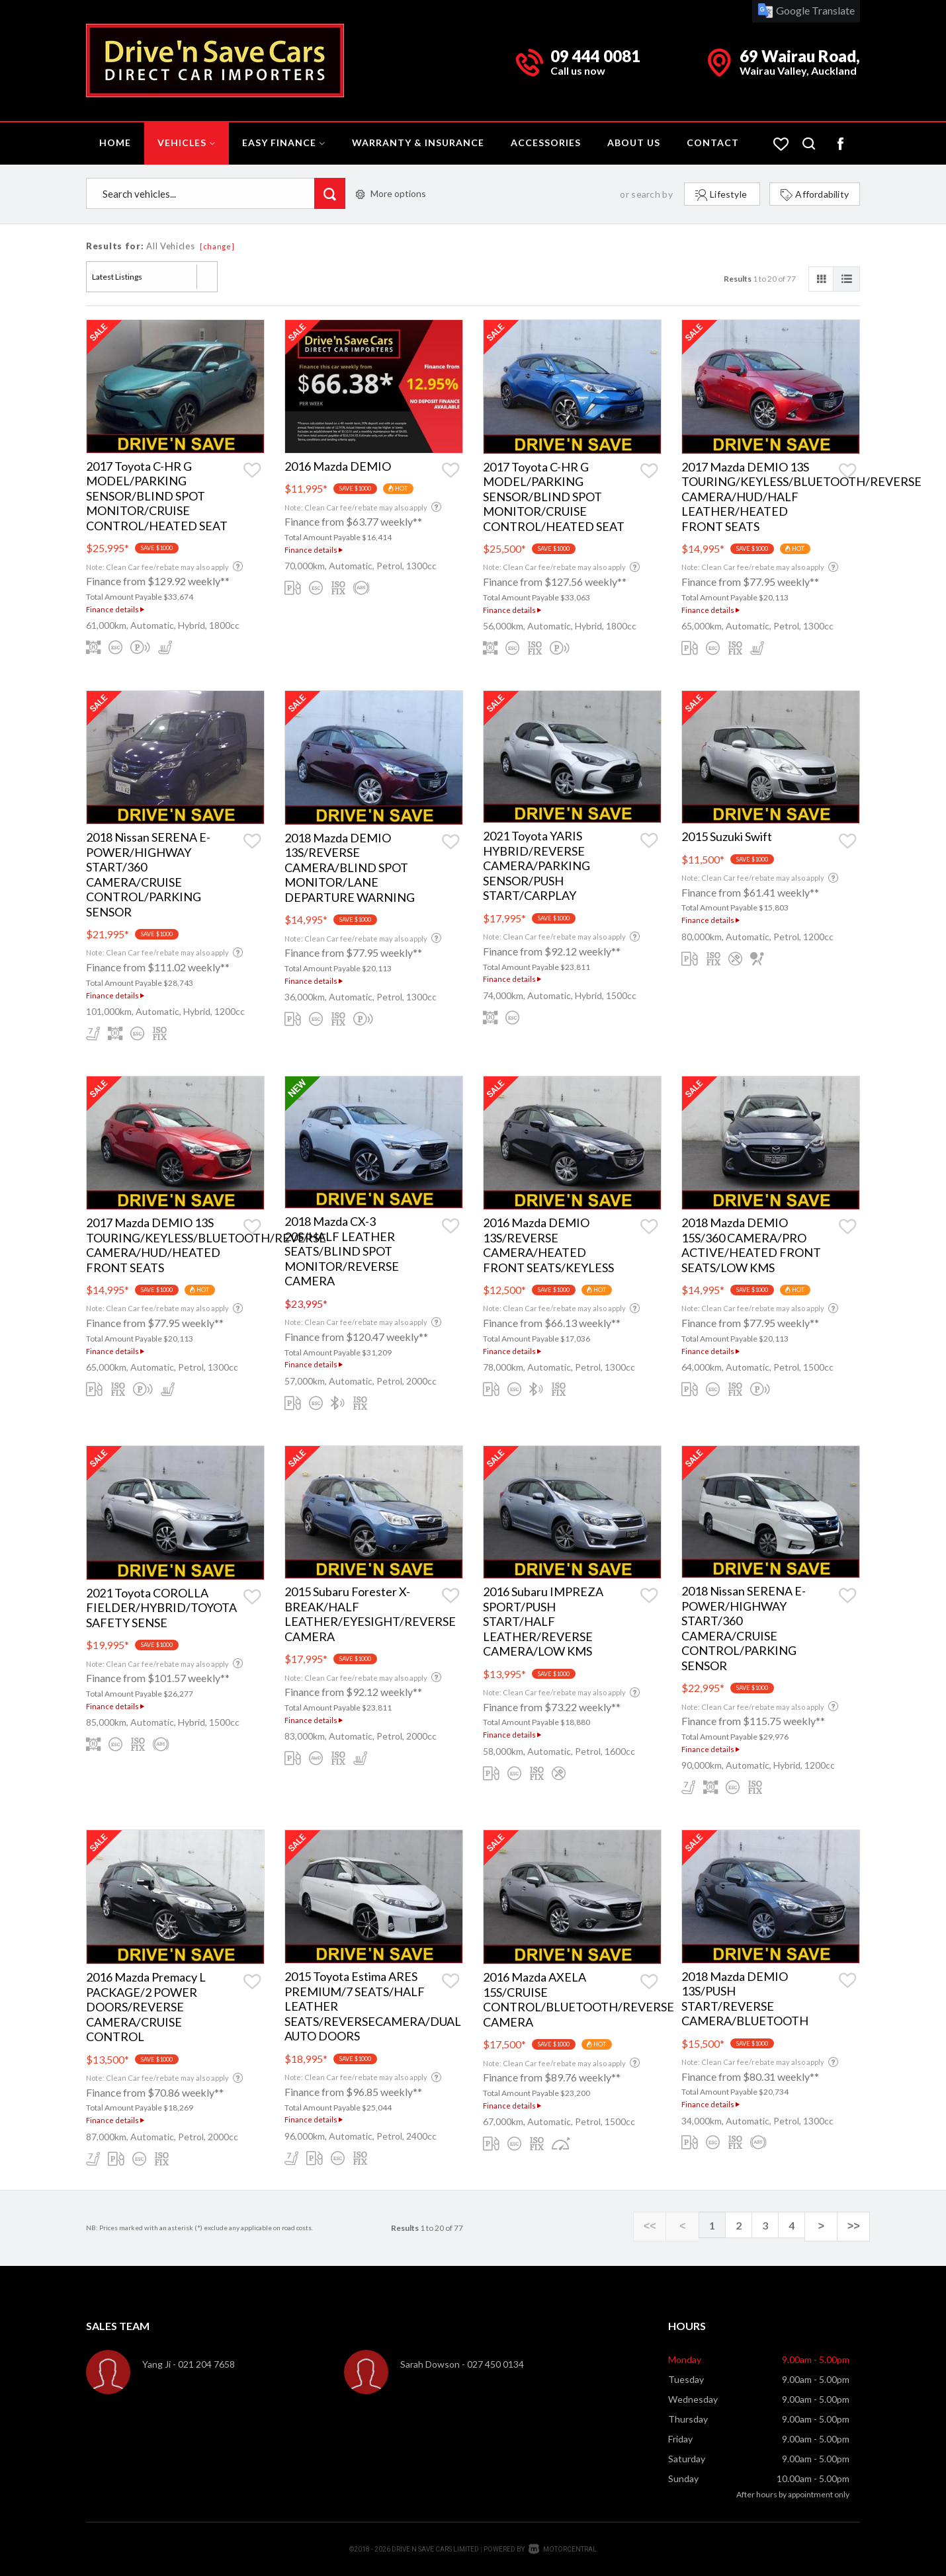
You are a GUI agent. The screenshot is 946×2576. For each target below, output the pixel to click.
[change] (217, 246)
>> (856, 2225)
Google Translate (806, 10)
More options (391, 193)
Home (115, 142)
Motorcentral (563, 2549)
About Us (633, 142)
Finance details (115, 609)
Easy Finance (283, 142)
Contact (713, 142)
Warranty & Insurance (418, 142)
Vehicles (186, 142)
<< (672, 2225)
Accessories (546, 142)
